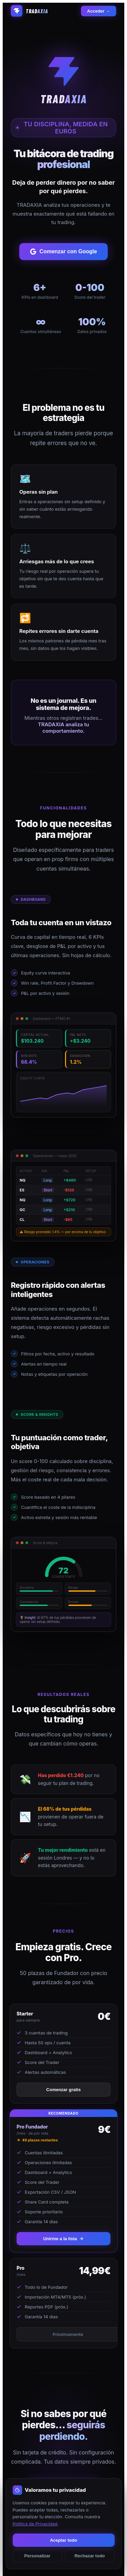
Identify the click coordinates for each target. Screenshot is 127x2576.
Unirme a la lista (63, 2238)
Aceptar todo (63, 2540)
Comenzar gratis (63, 2089)
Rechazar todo (90, 2555)
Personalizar (37, 2555)
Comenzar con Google (63, 252)
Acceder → (98, 11)
